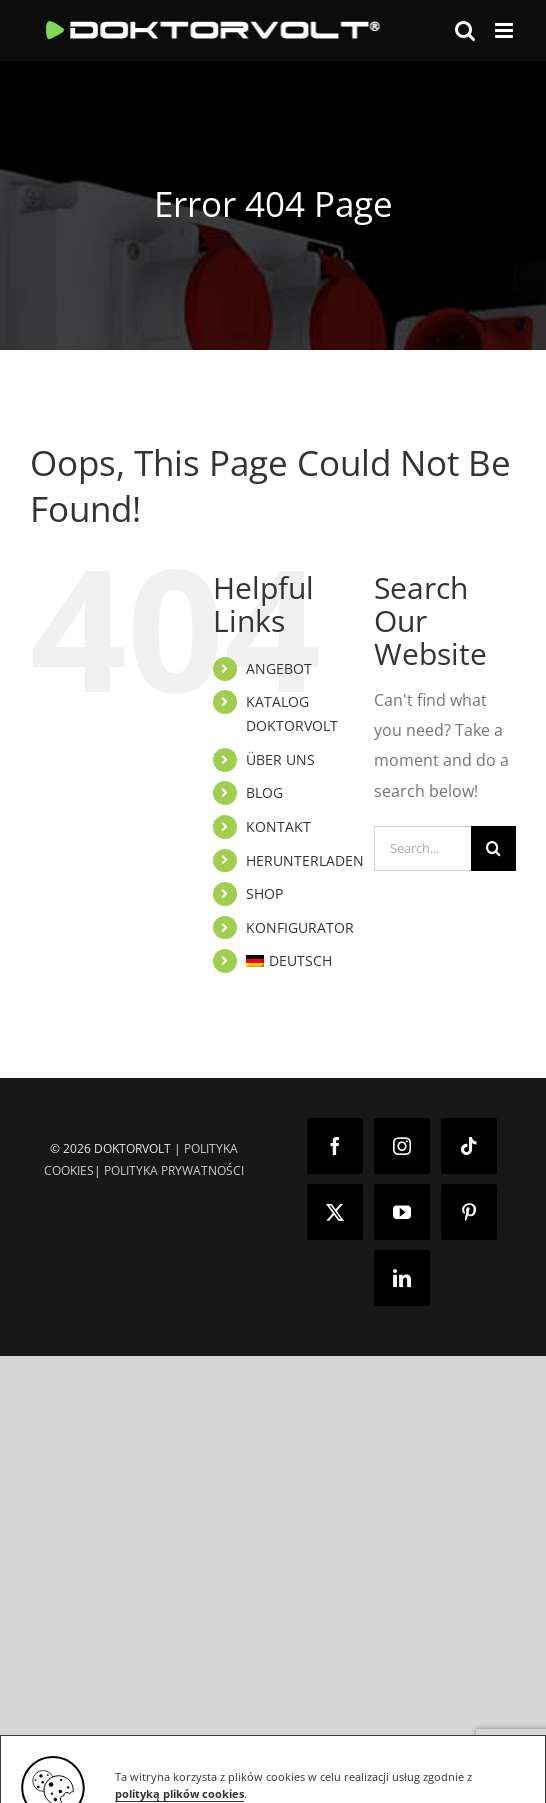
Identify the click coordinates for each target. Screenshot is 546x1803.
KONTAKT (278, 826)
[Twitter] (335, 1212)
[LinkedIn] (402, 1278)
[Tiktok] (469, 1146)
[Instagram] (402, 1146)
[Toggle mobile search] (465, 30)
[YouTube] (402, 1212)
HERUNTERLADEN (305, 860)
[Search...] (422, 848)
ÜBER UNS (280, 759)
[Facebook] (335, 1146)
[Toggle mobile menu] (505, 30)
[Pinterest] (469, 1212)
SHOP (264, 893)
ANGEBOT (279, 668)
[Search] (493, 848)
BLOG (264, 792)
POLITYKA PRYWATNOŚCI (174, 1170)
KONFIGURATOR (300, 927)
